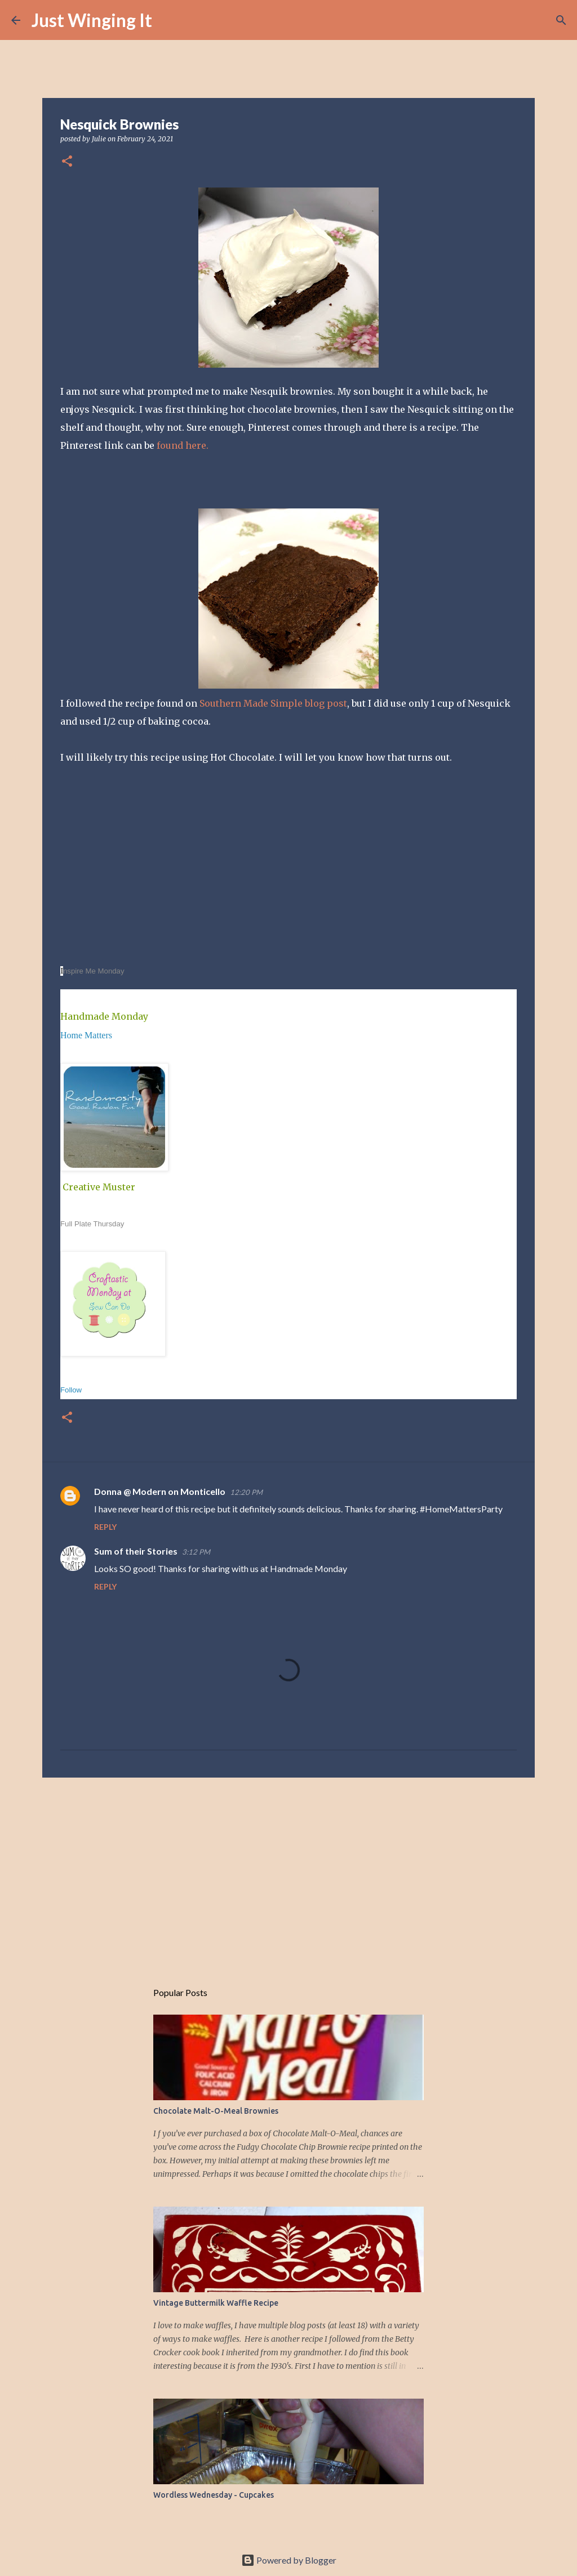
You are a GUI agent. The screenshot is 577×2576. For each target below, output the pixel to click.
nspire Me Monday (93, 971)
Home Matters (86, 1035)
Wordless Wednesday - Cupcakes (213, 2494)
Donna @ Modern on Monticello (159, 1491)
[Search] (168, 20)
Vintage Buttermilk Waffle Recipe (215, 2302)
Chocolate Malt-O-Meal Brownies (215, 2110)
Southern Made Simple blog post (273, 703)
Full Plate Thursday (92, 1224)
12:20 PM (246, 1492)
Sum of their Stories (135, 1551)
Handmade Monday (104, 1016)
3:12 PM (196, 1551)
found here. (182, 445)
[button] (67, 161)
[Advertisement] (288, 1873)
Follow (71, 1390)
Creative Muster (99, 1187)
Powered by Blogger (288, 2560)
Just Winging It (92, 20)
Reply (105, 1527)
